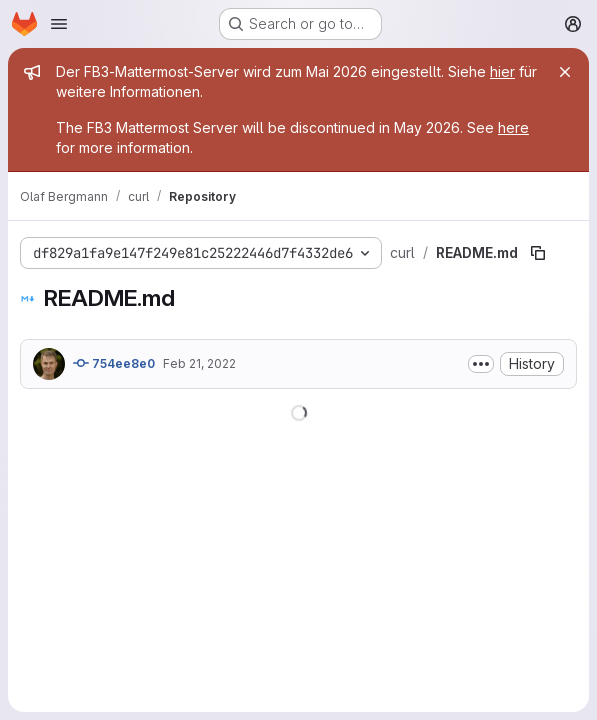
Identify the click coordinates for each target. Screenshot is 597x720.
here (513, 127)
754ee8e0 (114, 363)
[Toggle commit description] (481, 364)
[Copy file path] (538, 253)
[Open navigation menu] (59, 24)
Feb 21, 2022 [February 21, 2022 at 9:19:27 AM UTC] (199, 363)
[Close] (565, 72)
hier (502, 71)
